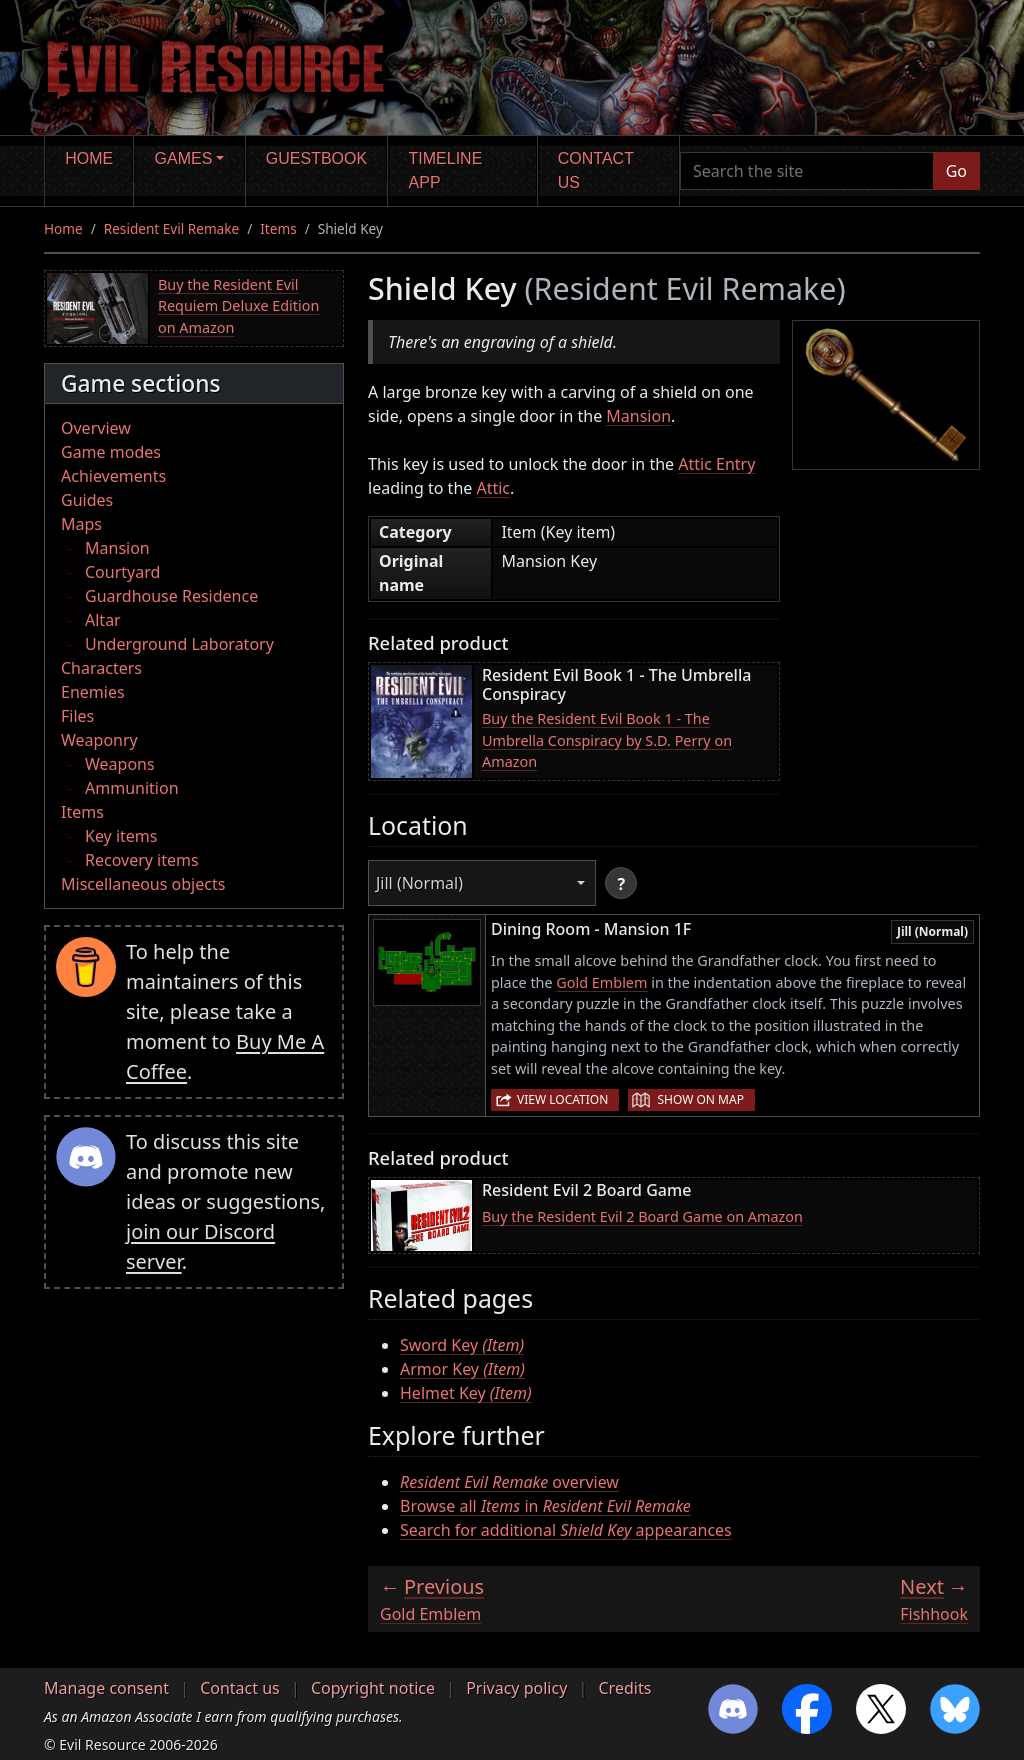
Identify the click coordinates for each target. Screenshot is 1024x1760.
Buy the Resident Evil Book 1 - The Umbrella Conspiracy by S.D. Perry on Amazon (607, 740)
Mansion (117, 548)
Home (89, 158)
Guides (87, 500)
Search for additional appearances (566, 1530)
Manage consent (106, 1688)
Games (184, 158)
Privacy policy (516, 1688)
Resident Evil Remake (171, 228)
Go (956, 171)
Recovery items (142, 860)
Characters (101, 668)
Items (278, 228)
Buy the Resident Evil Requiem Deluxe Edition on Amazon (238, 306)
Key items (121, 836)
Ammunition (132, 788)
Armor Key (462, 1369)
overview (509, 1482)
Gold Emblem (601, 982)
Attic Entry (716, 464)
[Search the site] (807, 171)
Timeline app (446, 170)
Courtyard (122, 572)
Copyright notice (373, 1688)
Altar (103, 620)
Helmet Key (466, 1393)
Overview (96, 428)
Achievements (113, 476)
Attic (493, 488)
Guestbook (316, 158)
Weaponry (99, 740)
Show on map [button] (700, 1099)
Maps (81, 524)
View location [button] (562, 1099)
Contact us (596, 170)
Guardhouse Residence (171, 596)
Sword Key (462, 1345)
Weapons (120, 764)
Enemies (93, 692)
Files (77, 716)
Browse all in (545, 1506)
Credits (624, 1688)
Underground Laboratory (179, 644)
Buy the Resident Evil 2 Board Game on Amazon (642, 1216)
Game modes (111, 452)
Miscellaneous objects (143, 884)
